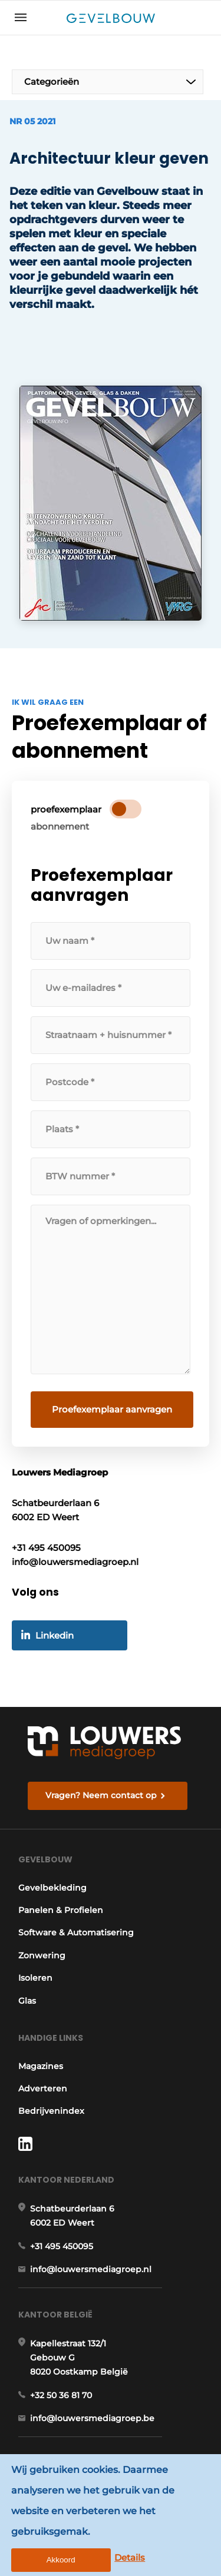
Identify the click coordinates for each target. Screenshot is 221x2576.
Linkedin (54, 1635)
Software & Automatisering (76, 1932)
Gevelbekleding (52, 1887)
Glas (27, 2000)
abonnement (60, 826)
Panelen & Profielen (60, 1910)
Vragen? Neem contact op (101, 1795)
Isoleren (35, 1977)
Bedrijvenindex (51, 2111)
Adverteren (42, 2088)
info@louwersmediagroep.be (92, 2418)
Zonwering (41, 1955)
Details (129, 2557)
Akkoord (61, 2559)
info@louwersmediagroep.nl (90, 2269)
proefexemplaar (66, 809)
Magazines (40, 2066)
